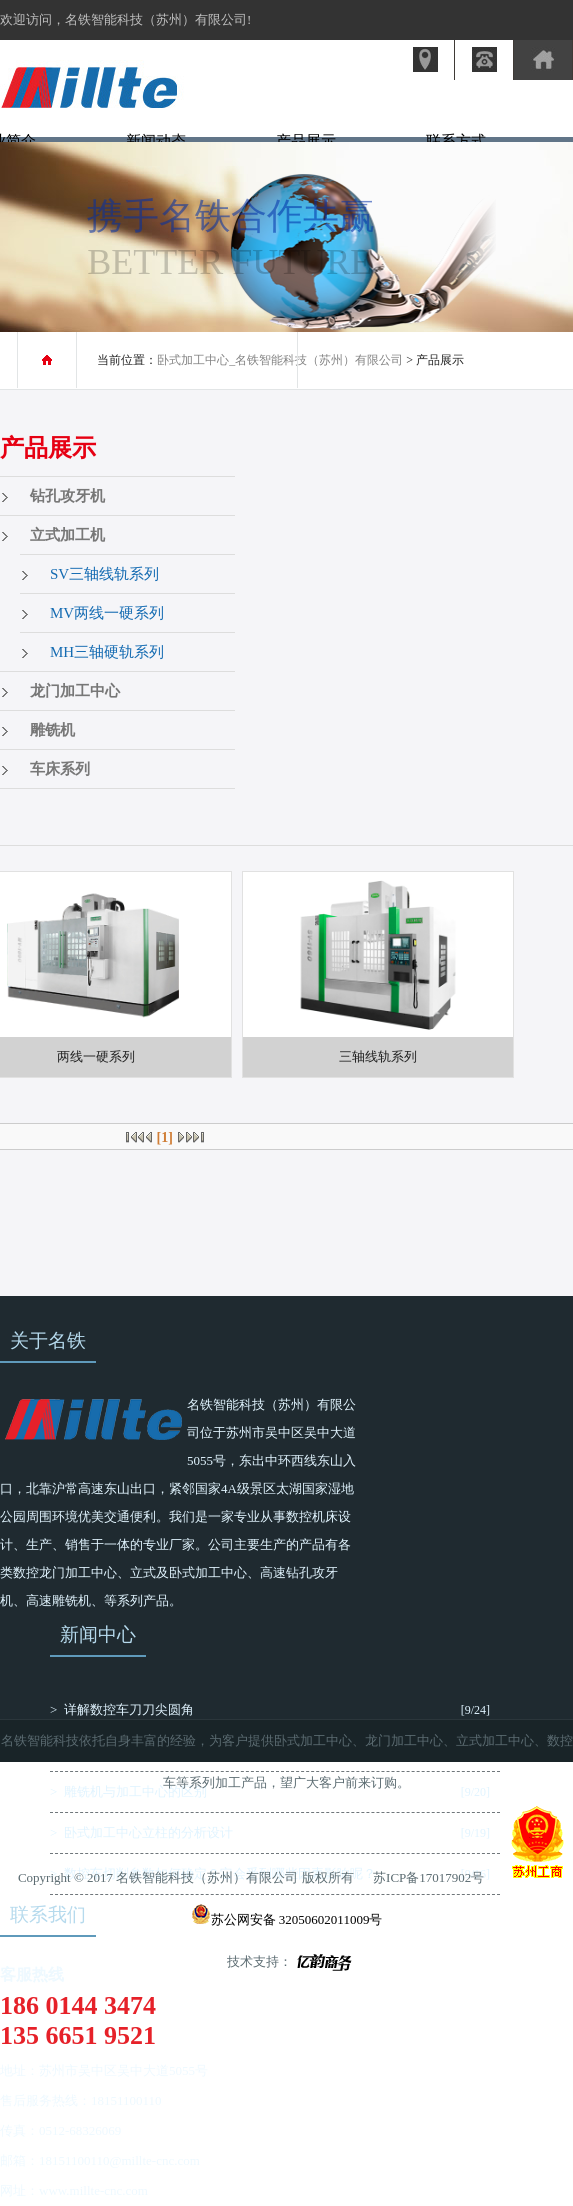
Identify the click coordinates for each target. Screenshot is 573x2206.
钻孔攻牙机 (67, 496)
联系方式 (456, 141)
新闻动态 (156, 141)
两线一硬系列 (96, 1056)
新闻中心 (98, 1634)
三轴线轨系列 (378, 1056)
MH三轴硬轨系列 (107, 652)
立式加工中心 (495, 1740)
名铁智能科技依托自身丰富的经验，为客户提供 (137, 1740)
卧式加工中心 (313, 1740)
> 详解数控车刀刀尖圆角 (122, 1709)
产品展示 (306, 141)
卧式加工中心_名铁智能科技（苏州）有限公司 (280, 360)
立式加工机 (67, 535)
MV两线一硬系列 (107, 613)
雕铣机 (52, 730)
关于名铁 (48, 1340)
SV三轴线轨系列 (104, 574)
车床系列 (60, 769)
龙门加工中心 (75, 691)
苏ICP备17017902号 (428, 1877)
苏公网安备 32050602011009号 (287, 1919)
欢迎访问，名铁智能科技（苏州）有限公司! (125, 19)
